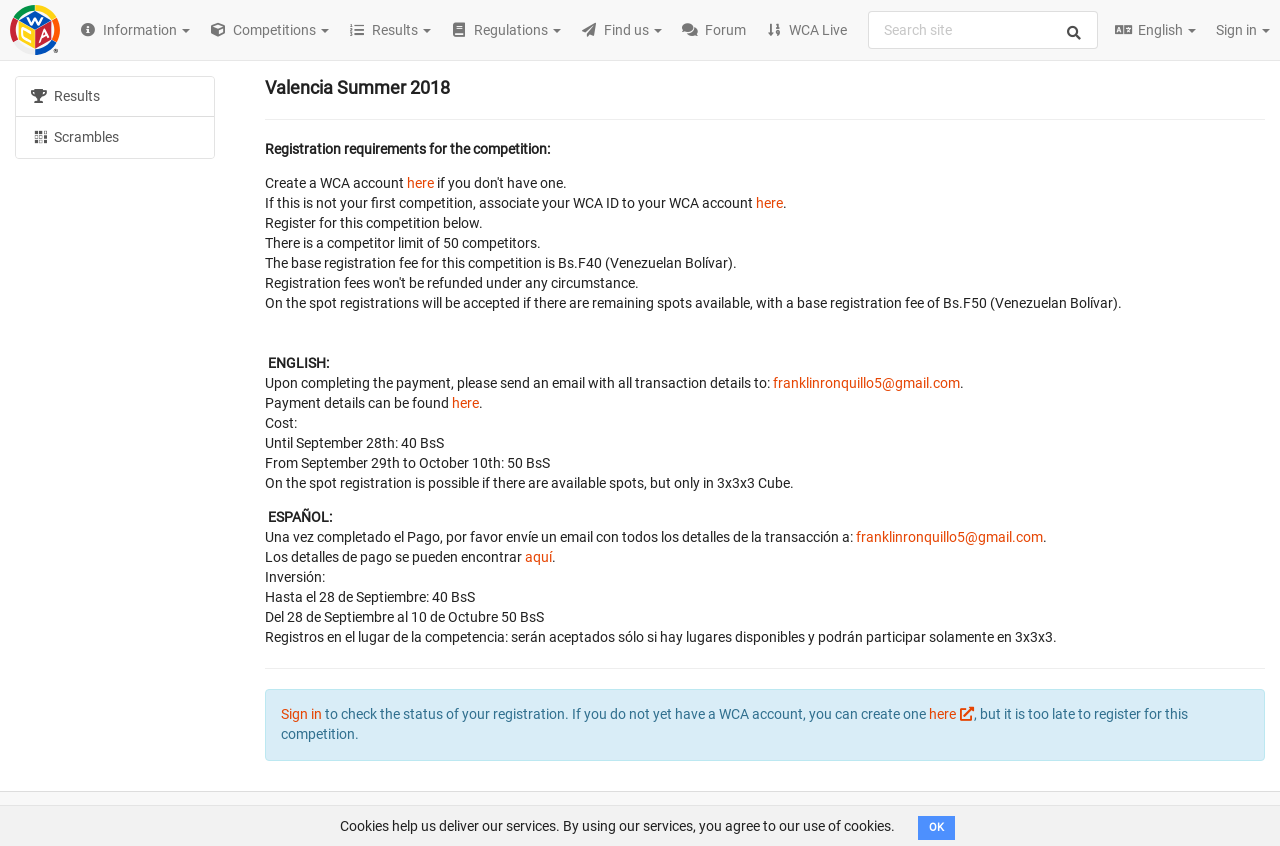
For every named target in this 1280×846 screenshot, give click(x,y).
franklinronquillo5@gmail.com (866, 383)
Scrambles (75, 136)
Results (65, 96)
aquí (538, 557)
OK (936, 827)
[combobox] (983, 30)
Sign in (1243, 30)
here (420, 183)
